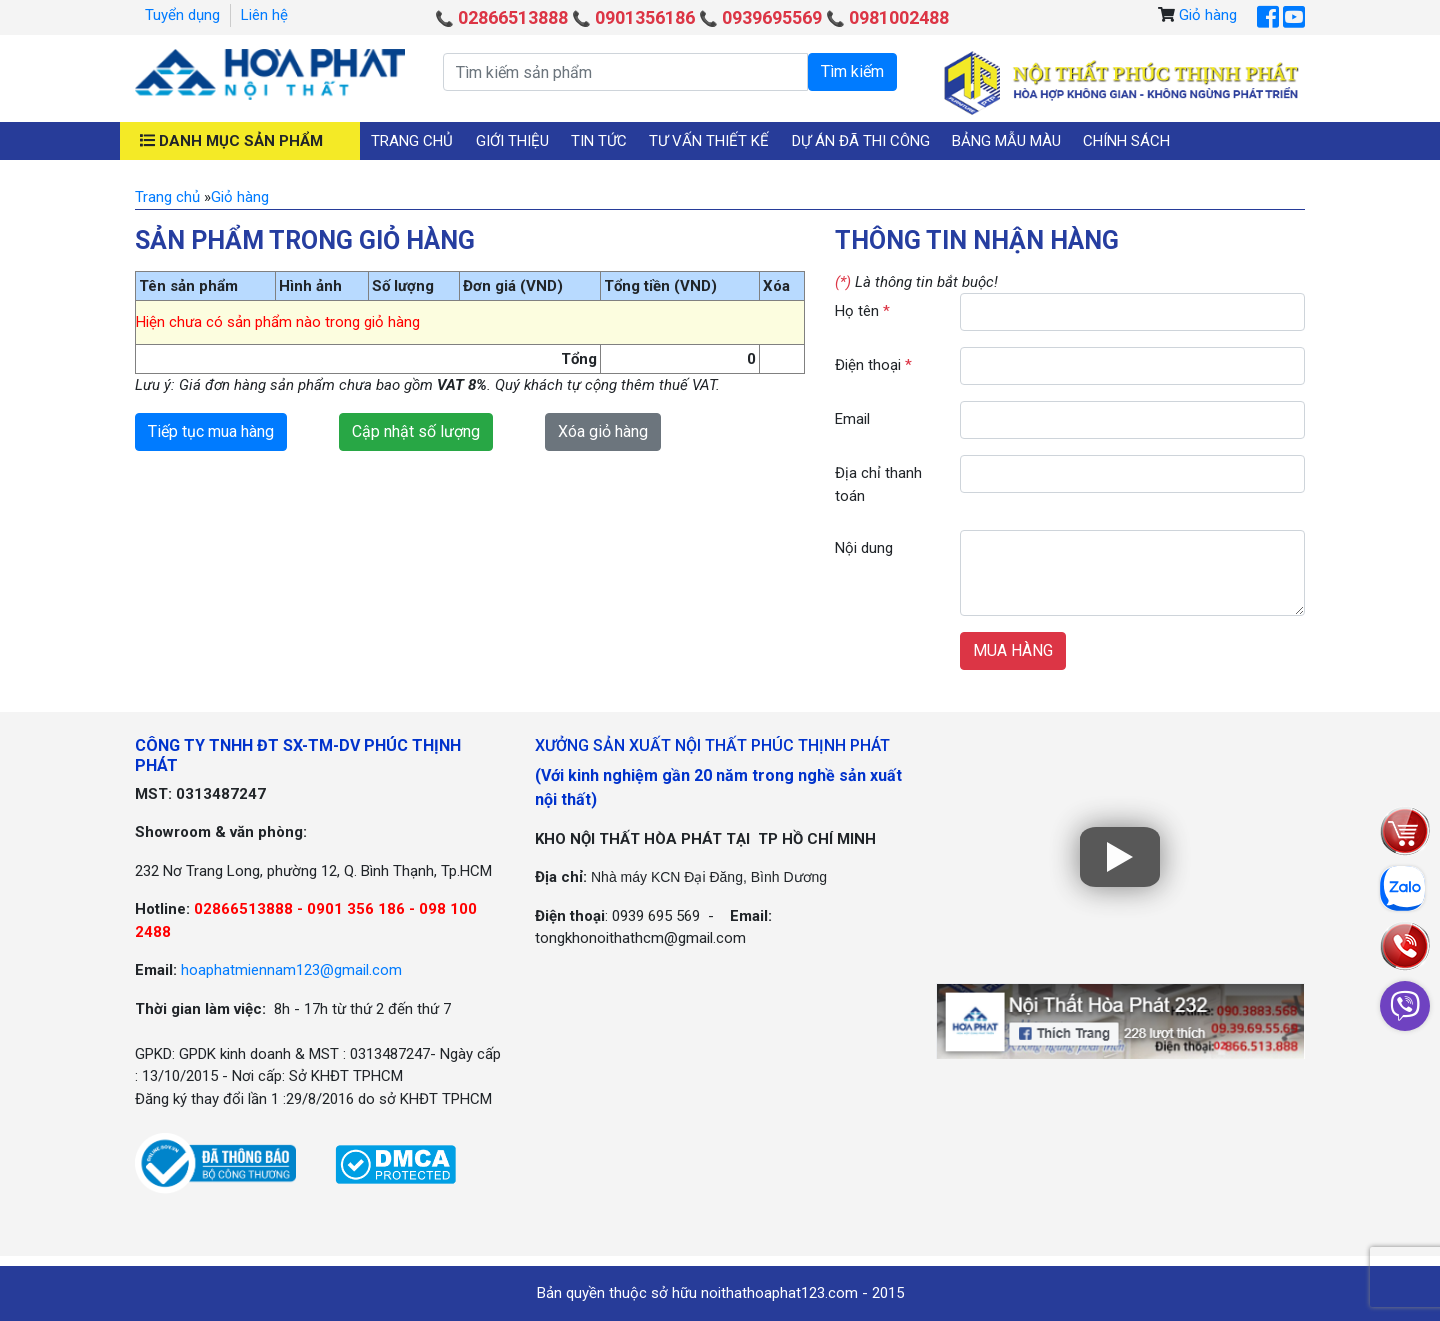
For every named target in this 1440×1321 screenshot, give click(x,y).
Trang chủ (412, 141)
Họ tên (862, 311)
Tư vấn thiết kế (709, 141)
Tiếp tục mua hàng (211, 431)
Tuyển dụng (182, 15)
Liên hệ (264, 15)
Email (852, 419)
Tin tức (599, 141)
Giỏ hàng (1208, 15)
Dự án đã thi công (861, 141)
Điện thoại (873, 365)
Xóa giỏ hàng (603, 431)
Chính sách (1126, 141)
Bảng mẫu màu (1006, 141)
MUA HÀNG (1013, 650)
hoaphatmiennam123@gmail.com (291, 970)
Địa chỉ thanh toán (878, 484)
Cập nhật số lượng (416, 431)
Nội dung (864, 548)
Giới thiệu (512, 141)
